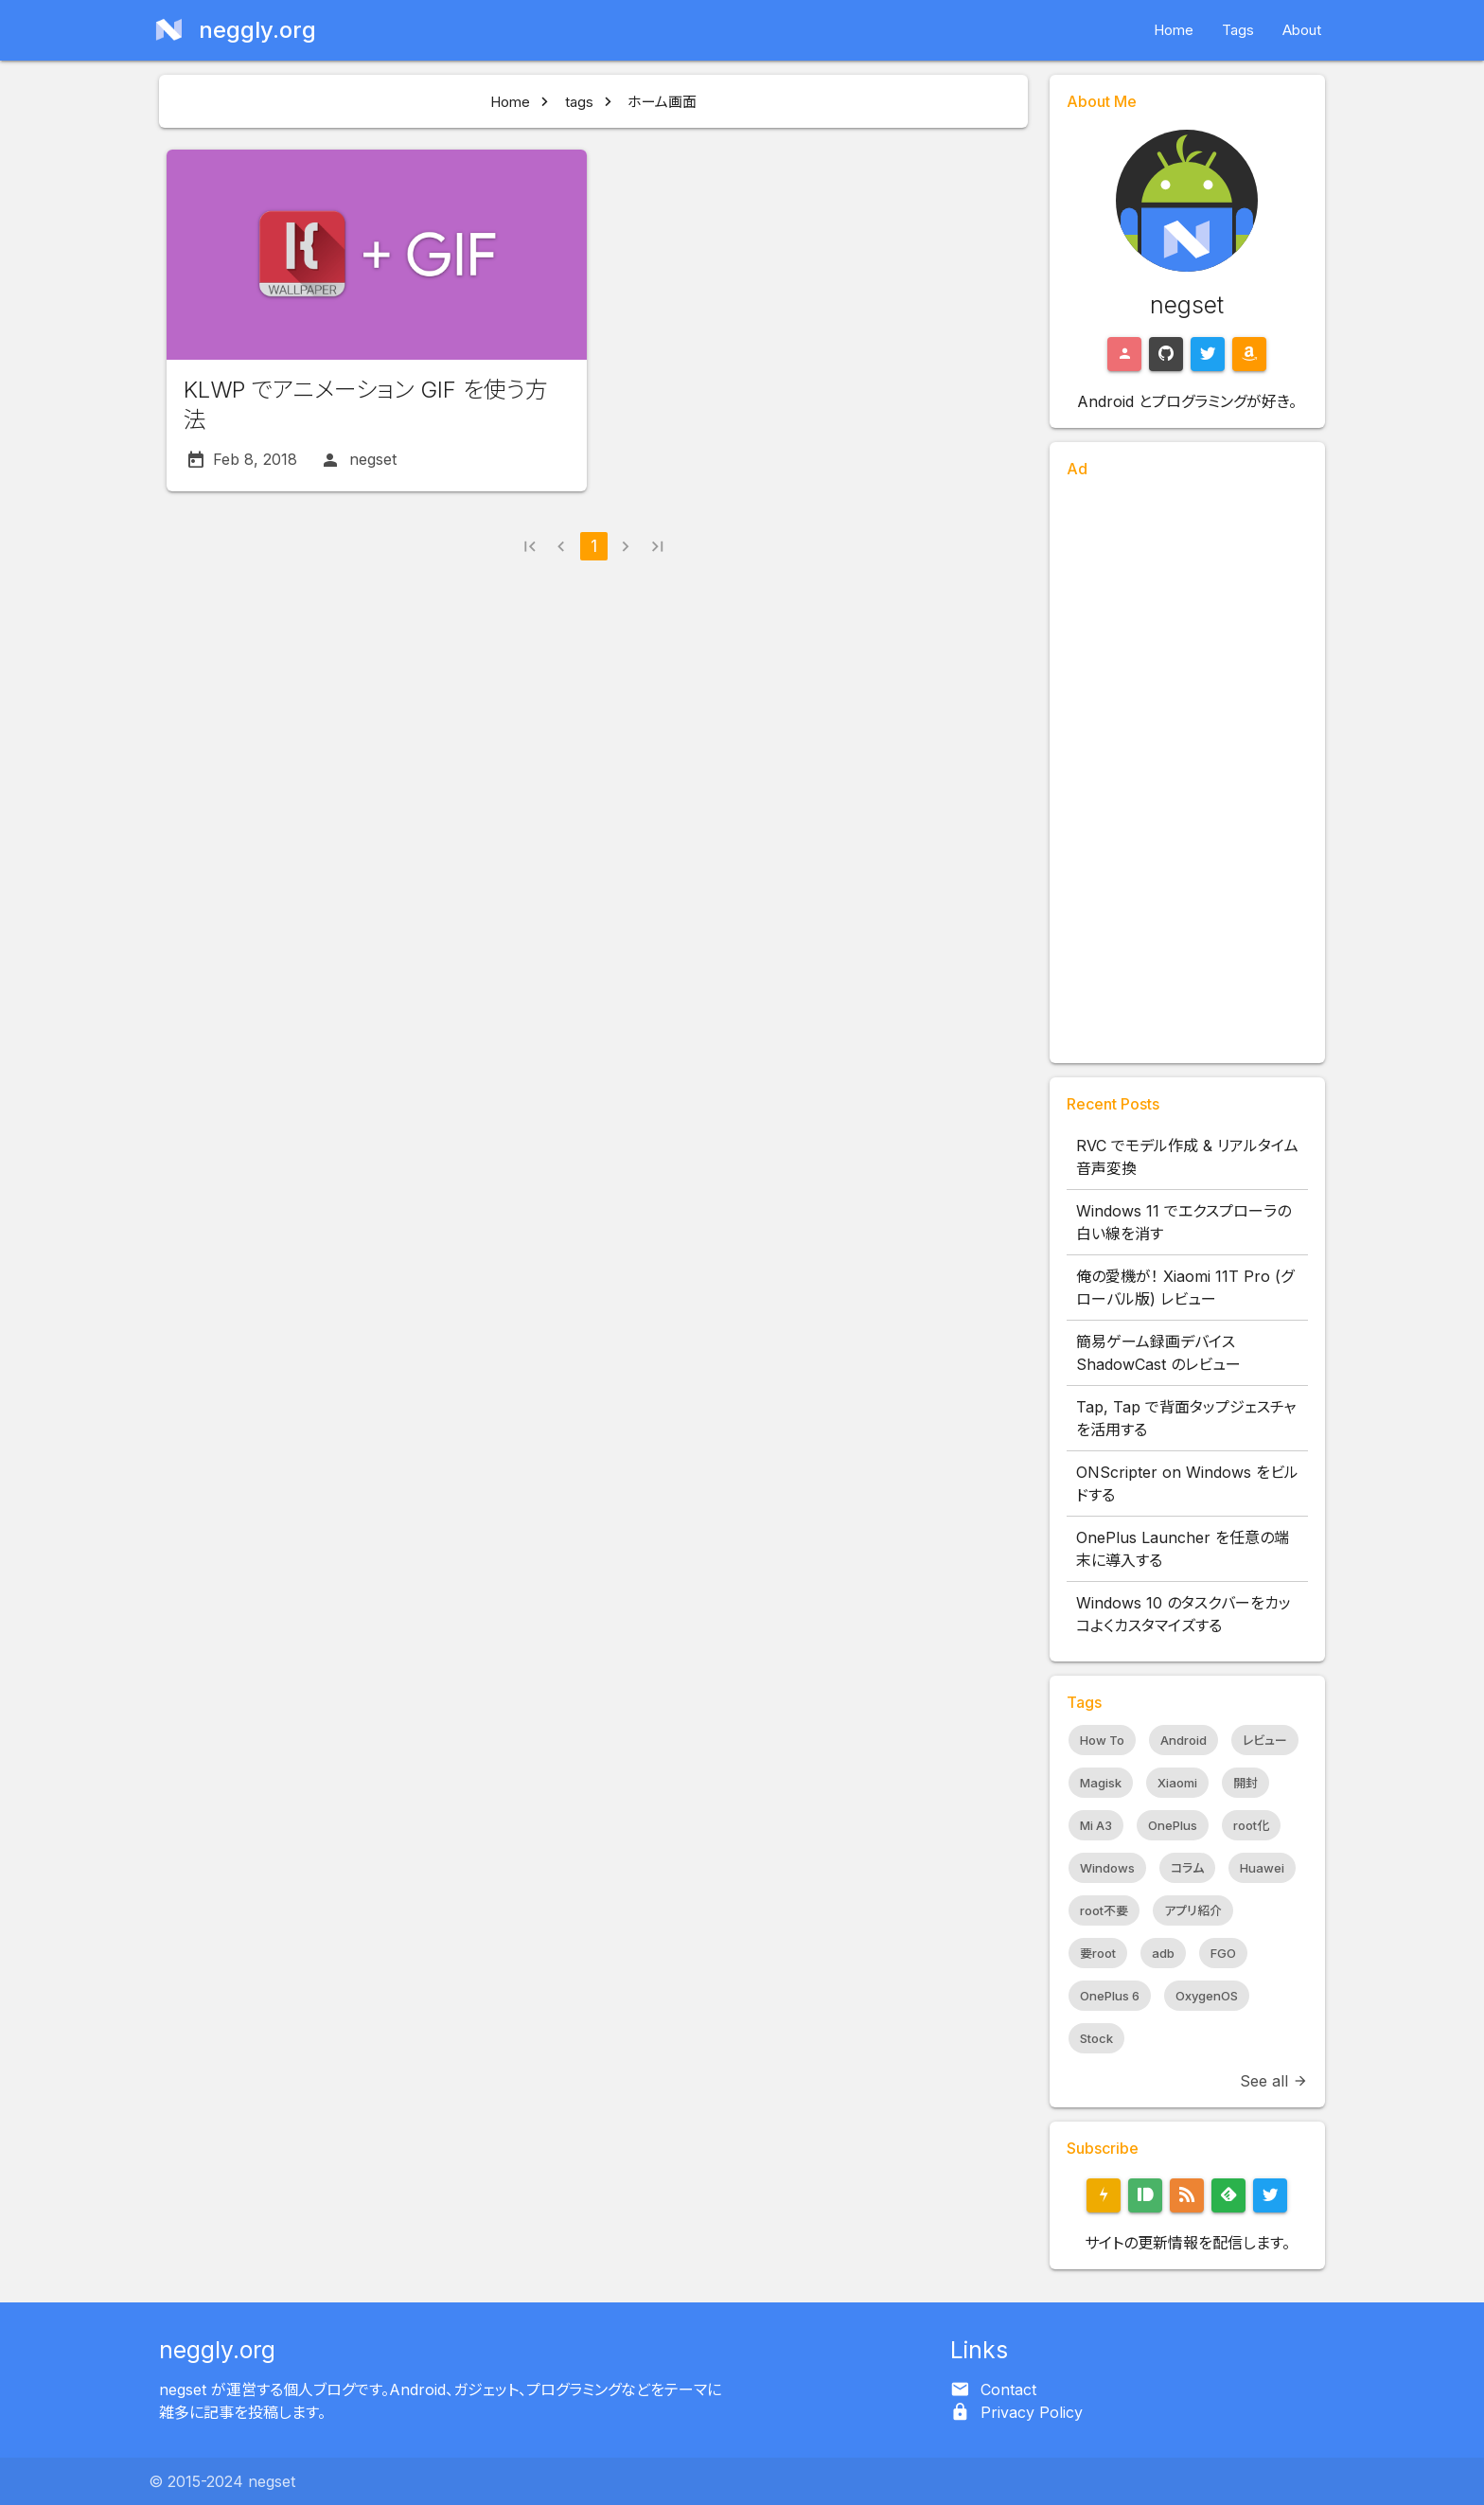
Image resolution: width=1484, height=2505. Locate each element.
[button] (529, 548)
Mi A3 (1096, 1825)
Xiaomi (1177, 1782)
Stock (1096, 2038)
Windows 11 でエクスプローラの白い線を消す (1183, 1222)
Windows (1107, 1867)
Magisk (1101, 1782)
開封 (1245, 1782)
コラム (1187, 1867)
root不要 (1104, 1910)
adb (1163, 1953)
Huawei (1262, 1867)
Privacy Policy (1031, 2412)
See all (1274, 2080)
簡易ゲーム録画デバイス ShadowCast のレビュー (1158, 1353)
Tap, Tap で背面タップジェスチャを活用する (1186, 1418)
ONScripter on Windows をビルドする (1187, 1483)
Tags (1238, 30)
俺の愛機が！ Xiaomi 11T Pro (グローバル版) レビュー (1185, 1287)
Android (1183, 1740)
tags (579, 102)
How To (1102, 1740)
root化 (1251, 1825)
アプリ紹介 (1193, 1910)
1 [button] (594, 546)
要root (1098, 1953)
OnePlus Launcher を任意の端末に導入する (1182, 1549)
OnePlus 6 (1110, 1995)
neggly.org (217, 2350)
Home (1173, 30)
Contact (1008, 2389)
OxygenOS (1206, 1995)
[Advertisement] (1187, 764)
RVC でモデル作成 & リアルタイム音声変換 (1187, 1157)
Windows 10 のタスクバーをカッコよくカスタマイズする (1183, 1614)
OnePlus (1172, 1825)
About (1301, 30)
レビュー (1265, 1740)
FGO (1223, 1953)
